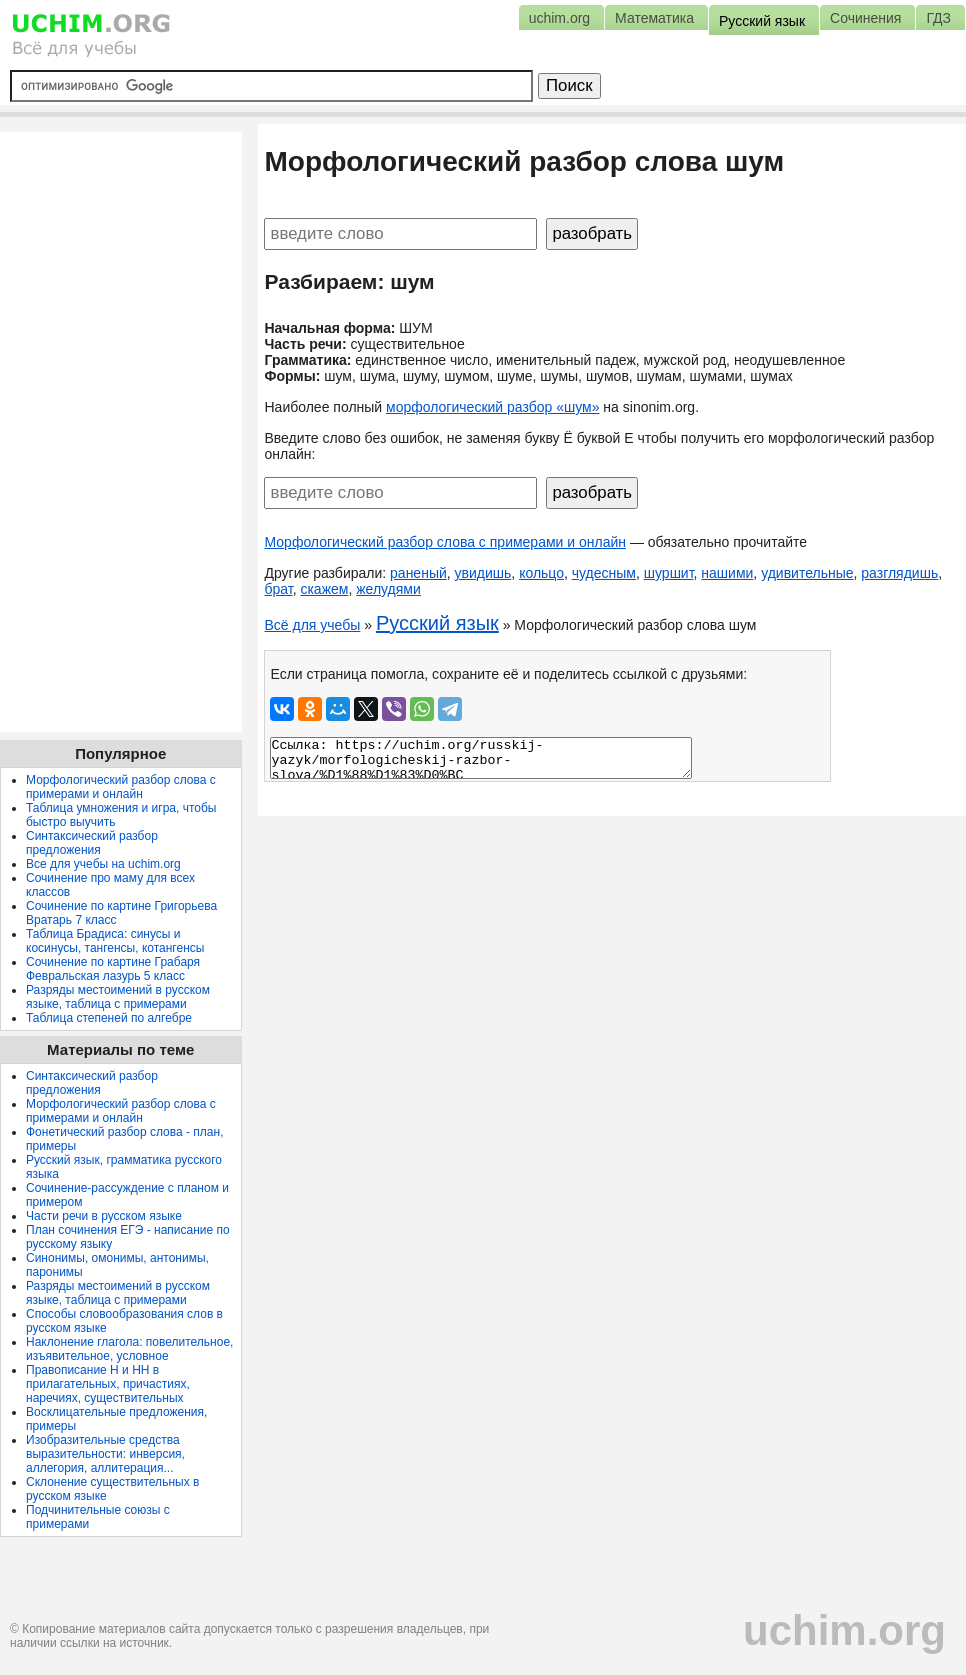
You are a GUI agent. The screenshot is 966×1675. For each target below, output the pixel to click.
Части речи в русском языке (104, 1216)
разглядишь (899, 573)
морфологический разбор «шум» (492, 407)
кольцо (541, 573)
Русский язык (437, 623)
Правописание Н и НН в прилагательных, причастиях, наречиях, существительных (108, 1384)
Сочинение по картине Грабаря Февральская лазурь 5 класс (113, 969)
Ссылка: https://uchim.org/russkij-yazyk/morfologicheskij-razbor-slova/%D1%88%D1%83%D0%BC (481, 758)
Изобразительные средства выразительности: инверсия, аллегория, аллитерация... (105, 1454)
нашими (727, 573)
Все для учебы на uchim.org (103, 864)
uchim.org (844, 1630)
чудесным (604, 573)
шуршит (669, 573)
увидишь (483, 573)
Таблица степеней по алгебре (109, 1018)
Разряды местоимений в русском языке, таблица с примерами (118, 997)
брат (278, 589)
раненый (418, 573)
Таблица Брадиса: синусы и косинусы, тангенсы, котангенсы (115, 941)
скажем (324, 589)
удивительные (807, 573)
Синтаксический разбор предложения (92, 843)
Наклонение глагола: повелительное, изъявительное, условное (129, 1349)
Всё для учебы (312, 625)
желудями (388, 589)
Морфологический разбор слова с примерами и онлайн (445, 542)
